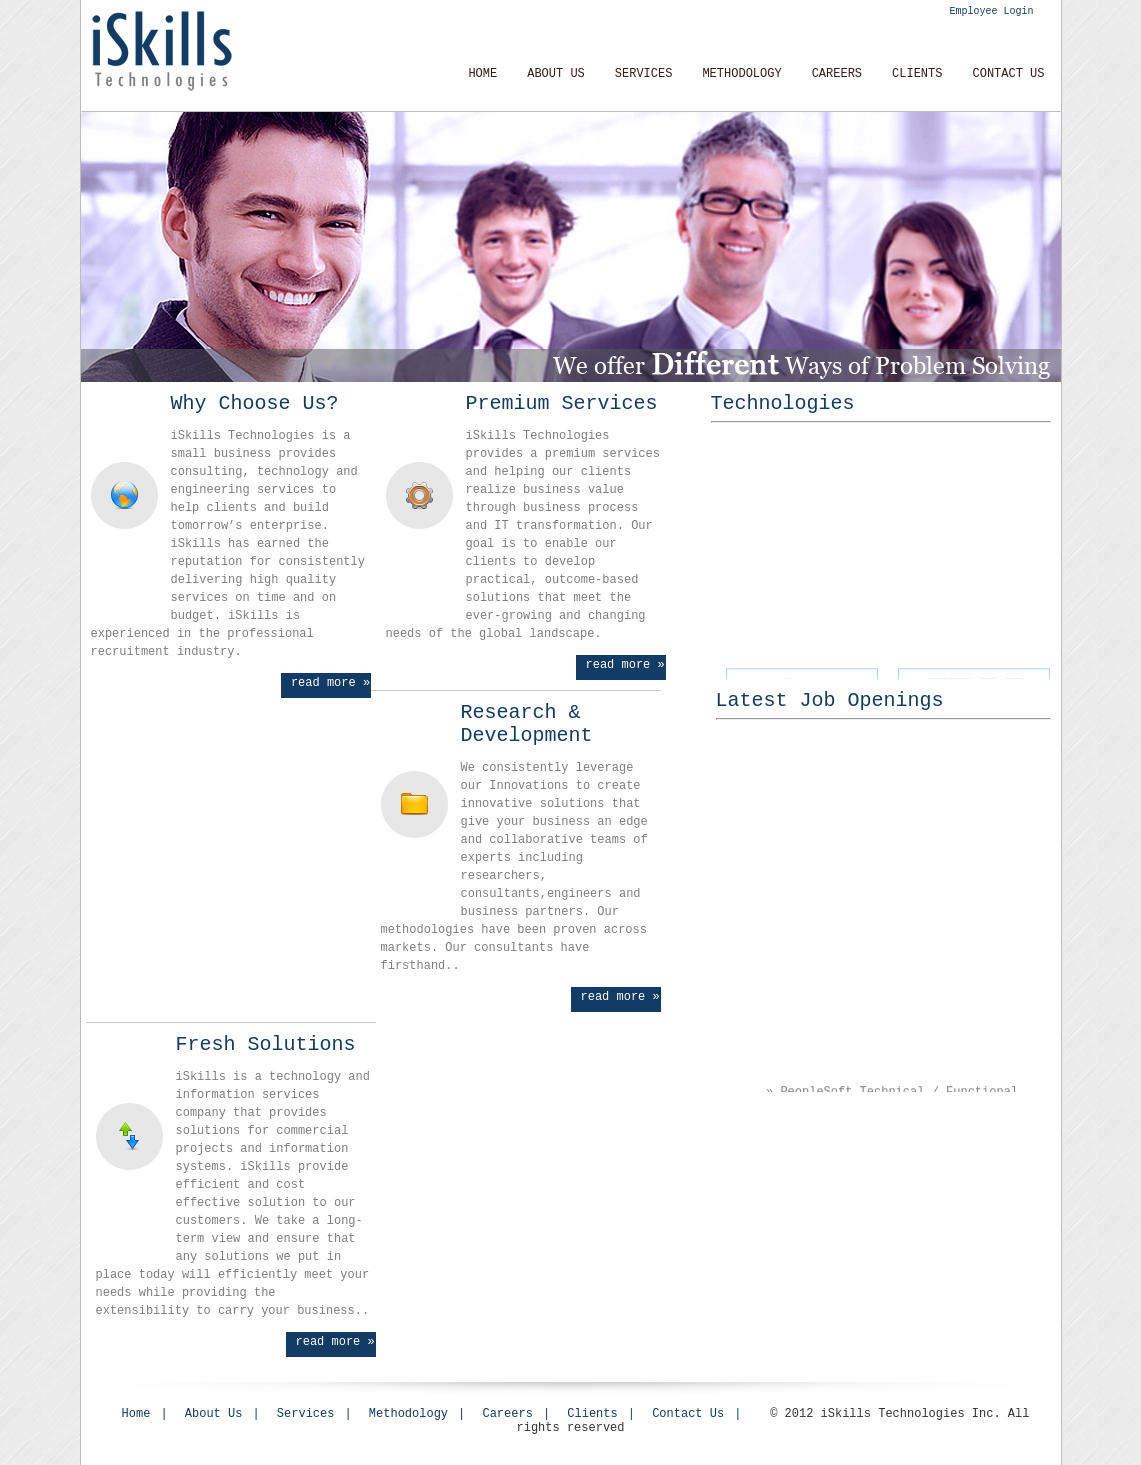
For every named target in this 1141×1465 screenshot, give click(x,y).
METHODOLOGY (741, 74)
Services (644, 74)
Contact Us (1008, 74)
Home (482, 74)
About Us (556, 74)
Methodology (408, 1414)
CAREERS (837, 74)
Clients (917, 74)
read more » (330, 683)
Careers (507, 1414)
